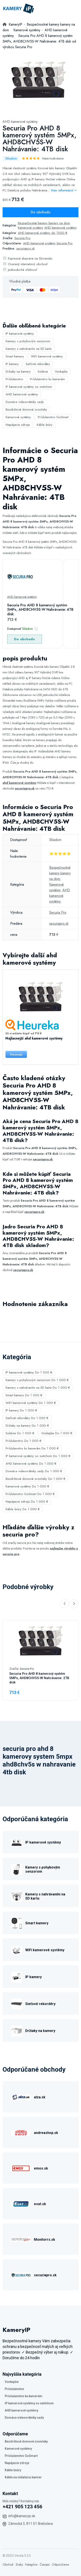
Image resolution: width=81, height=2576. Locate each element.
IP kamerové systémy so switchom (29, 386)
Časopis (44, 2564)
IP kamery (12, 364)
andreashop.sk (46, 2133)
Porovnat (16, 1054)
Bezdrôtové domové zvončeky (26, 409)
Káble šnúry (44, 424)
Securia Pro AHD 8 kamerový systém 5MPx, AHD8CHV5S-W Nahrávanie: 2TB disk (39, 1678)
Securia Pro (22, 238)
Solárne (43, 371)
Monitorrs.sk (44, 2239)
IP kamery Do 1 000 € (21, 1410)
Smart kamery (15, 356)
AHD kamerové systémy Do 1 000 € (31, 1463)
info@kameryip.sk (21, 2516)
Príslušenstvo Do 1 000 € (23, 1440)
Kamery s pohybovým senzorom (28, 341)
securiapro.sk (25, 248)
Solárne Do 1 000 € (20, 1433)
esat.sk (40, 2204)
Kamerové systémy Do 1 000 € (27, 1486)
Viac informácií (64, 190)
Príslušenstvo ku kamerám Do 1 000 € (32, 1448)
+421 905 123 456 (22, 2506)
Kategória (31, 2564)
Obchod (8, 2564)
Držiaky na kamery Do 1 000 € (27, 1425)
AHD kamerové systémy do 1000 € (42, 232)
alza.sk (39, 2097)
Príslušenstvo (14, 379)
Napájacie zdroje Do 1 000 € (27, 1501)
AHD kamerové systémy (20, 121)
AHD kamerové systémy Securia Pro (48, 243)
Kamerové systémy (30, 227)
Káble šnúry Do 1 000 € (23, 1509)
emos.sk (41, 2168)
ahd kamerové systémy (19, 783)
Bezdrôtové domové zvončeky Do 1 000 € (35, 1478)
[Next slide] (74, 1603)
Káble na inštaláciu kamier (23, 2477)
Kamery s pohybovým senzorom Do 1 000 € (37, 1380)
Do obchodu (40, 212)
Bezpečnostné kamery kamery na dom (44, 223)
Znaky (19, 2564)
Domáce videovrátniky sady (25, 402)
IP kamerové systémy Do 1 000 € (29, 1372)
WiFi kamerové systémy (47, 356)
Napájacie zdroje (18, 424)
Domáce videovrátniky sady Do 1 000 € (34, 1471)
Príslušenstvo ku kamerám (47, 379)
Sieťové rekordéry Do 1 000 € (27, 1418)
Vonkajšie (61, 371)
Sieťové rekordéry (38, 364)
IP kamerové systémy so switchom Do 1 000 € (38, 1456)
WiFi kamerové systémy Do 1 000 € (31, 1402)
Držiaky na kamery (18, 371)
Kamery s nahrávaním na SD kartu (29, 348)
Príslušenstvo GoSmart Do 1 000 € (30, 1494)
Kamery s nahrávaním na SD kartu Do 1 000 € (38, 1387)
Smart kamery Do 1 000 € (24, 1395)
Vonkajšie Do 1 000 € (56, 1433)
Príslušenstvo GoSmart (53, 417)
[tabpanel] (38, 81)
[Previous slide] (64, 1603)
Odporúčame (60, 2564)
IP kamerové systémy (20, 333)
